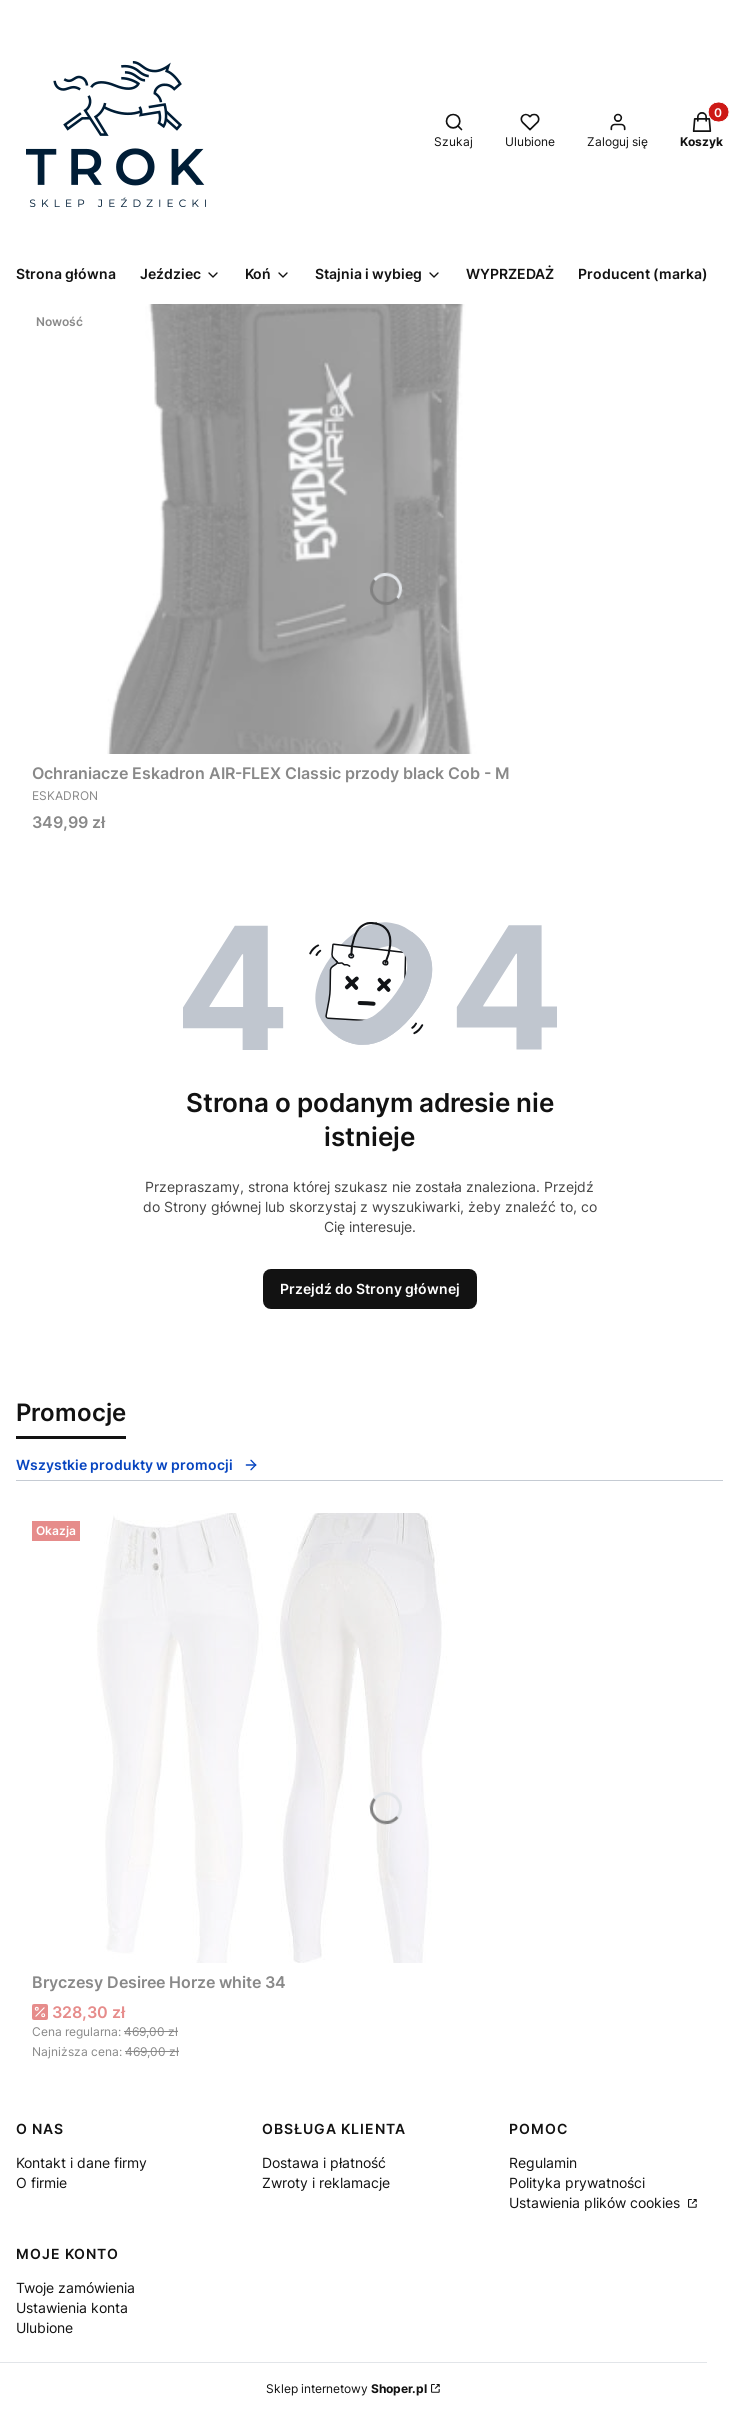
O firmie (41, 2182)
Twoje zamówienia (75, 2287)
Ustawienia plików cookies (596, 2202)
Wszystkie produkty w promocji (137, 1464)
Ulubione (44, 2327)
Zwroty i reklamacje (326, 2182)
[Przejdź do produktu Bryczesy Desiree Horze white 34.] (282, 1738)
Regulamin (543, 2162)
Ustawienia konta (72, 2307)
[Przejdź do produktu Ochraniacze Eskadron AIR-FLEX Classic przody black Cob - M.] (282, 529)
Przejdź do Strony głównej (370, 1288)
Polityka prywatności (577, 2182)
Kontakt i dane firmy (81, 2162)
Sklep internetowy (346, 2388)
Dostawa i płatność (324, 2162)
